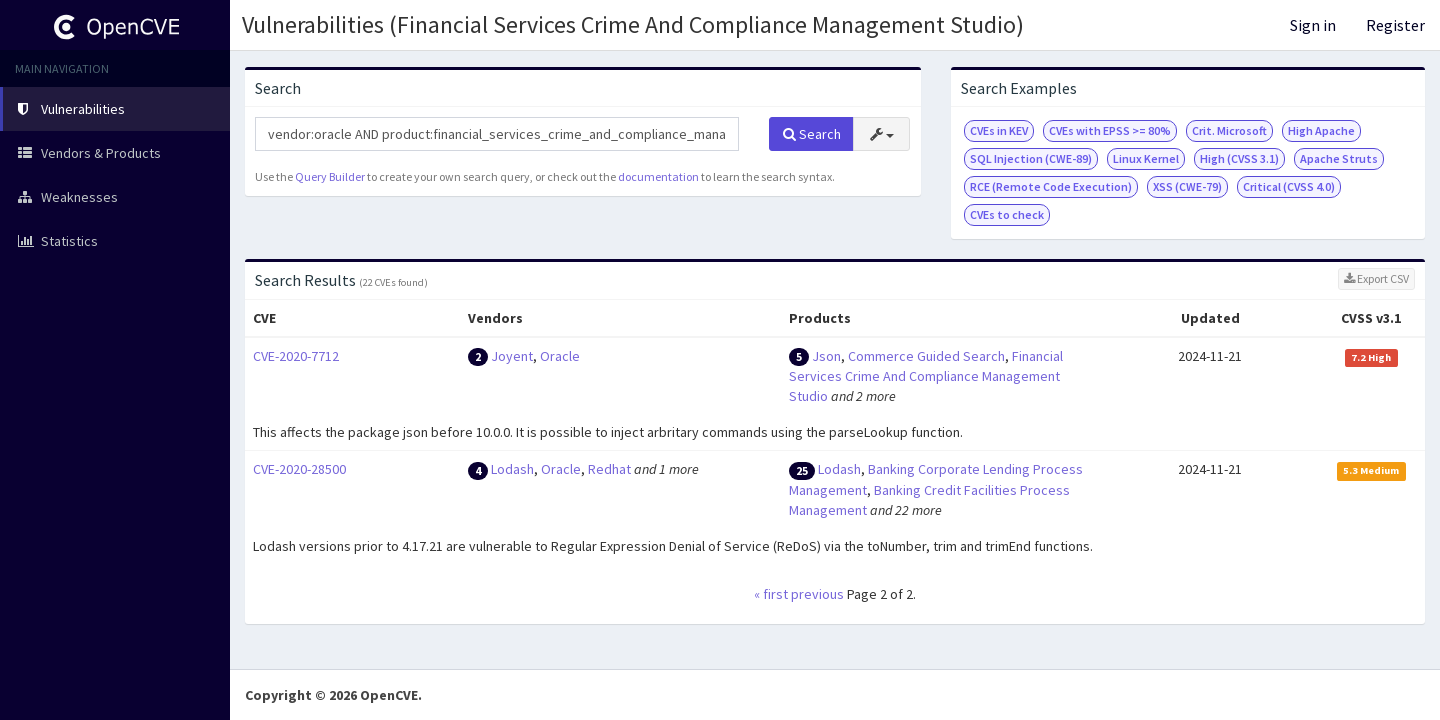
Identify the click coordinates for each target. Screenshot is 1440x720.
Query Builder (330, 176)
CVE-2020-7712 (296, 356)
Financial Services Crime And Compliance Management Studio (926, 376)
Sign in (1313, 25)
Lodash (512, 469)
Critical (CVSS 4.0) (1289, 186)
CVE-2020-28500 (299, 469)
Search (812, 134)
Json (826, 356)
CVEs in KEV (999, 130)
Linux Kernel (1146, 158)
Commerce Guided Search (926, 356)
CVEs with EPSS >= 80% (1110, 130)
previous (817, 594)
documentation (658, 176)
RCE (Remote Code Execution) (1051, 186)
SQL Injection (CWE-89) (1031, 158)
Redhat (609, 469)
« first (771, 594)
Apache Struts (1339, 158)
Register (1395, 25)
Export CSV (1376, 278)
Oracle (560, 356)
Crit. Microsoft (1229, 130)
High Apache (1321, 130)
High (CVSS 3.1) (1239, 158)
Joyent (512, 356)
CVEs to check (1007, 214)
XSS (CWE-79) (1187, 186)
